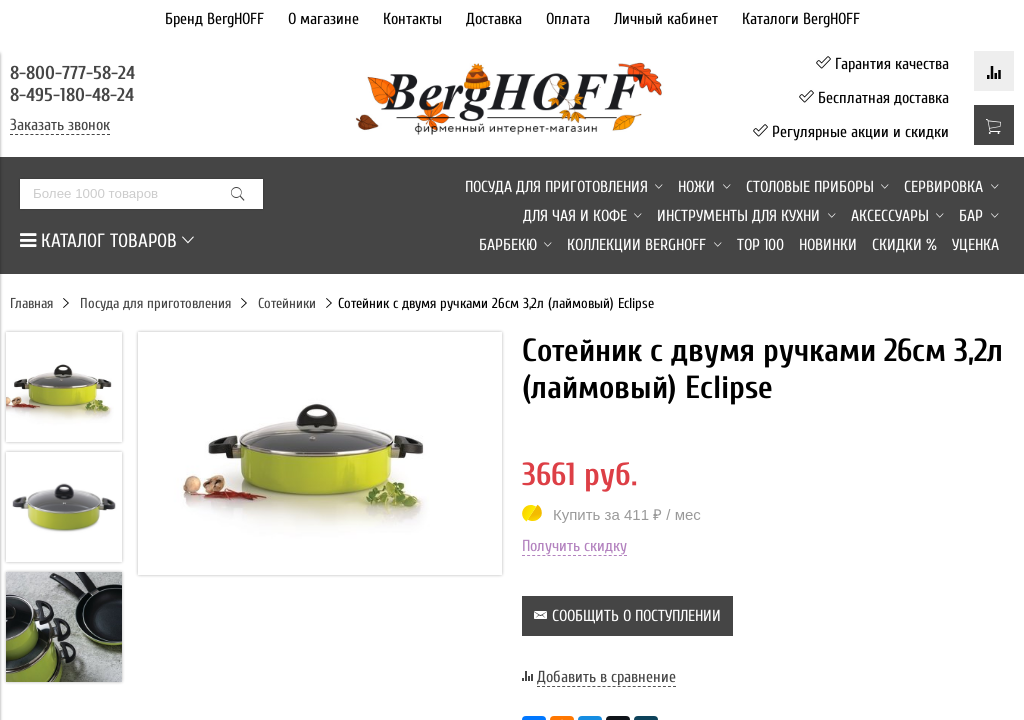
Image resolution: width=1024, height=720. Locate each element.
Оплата (568, 19)
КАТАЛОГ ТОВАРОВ (107, 241)
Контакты (412, 19)
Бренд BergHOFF (214, 19)
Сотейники (287, 303)
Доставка (494, 19)
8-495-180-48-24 (72, 95)
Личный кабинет (666, 19)
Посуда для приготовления (155, 303)
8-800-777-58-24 (75, 73)
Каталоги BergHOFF (801, 19)
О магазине (323, 19)
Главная (31, 303)
